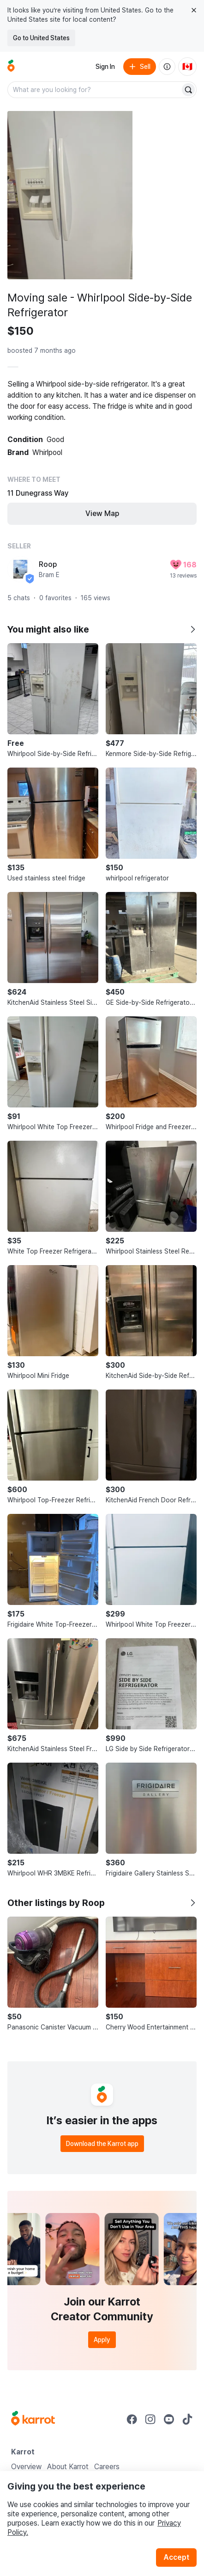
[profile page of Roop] (20, 569)
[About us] (167, 66)
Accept (176, 2557)
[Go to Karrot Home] (33, 2419)
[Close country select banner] (193, 10)
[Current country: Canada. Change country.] (187, 66)
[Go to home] (11, 67)
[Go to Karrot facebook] (132, 2419)
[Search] (188, 89)
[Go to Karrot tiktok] (187, 2419)
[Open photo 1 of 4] (69, 195)
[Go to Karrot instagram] (150, 2419)
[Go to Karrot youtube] (168, 2419)
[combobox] (94, 89)
